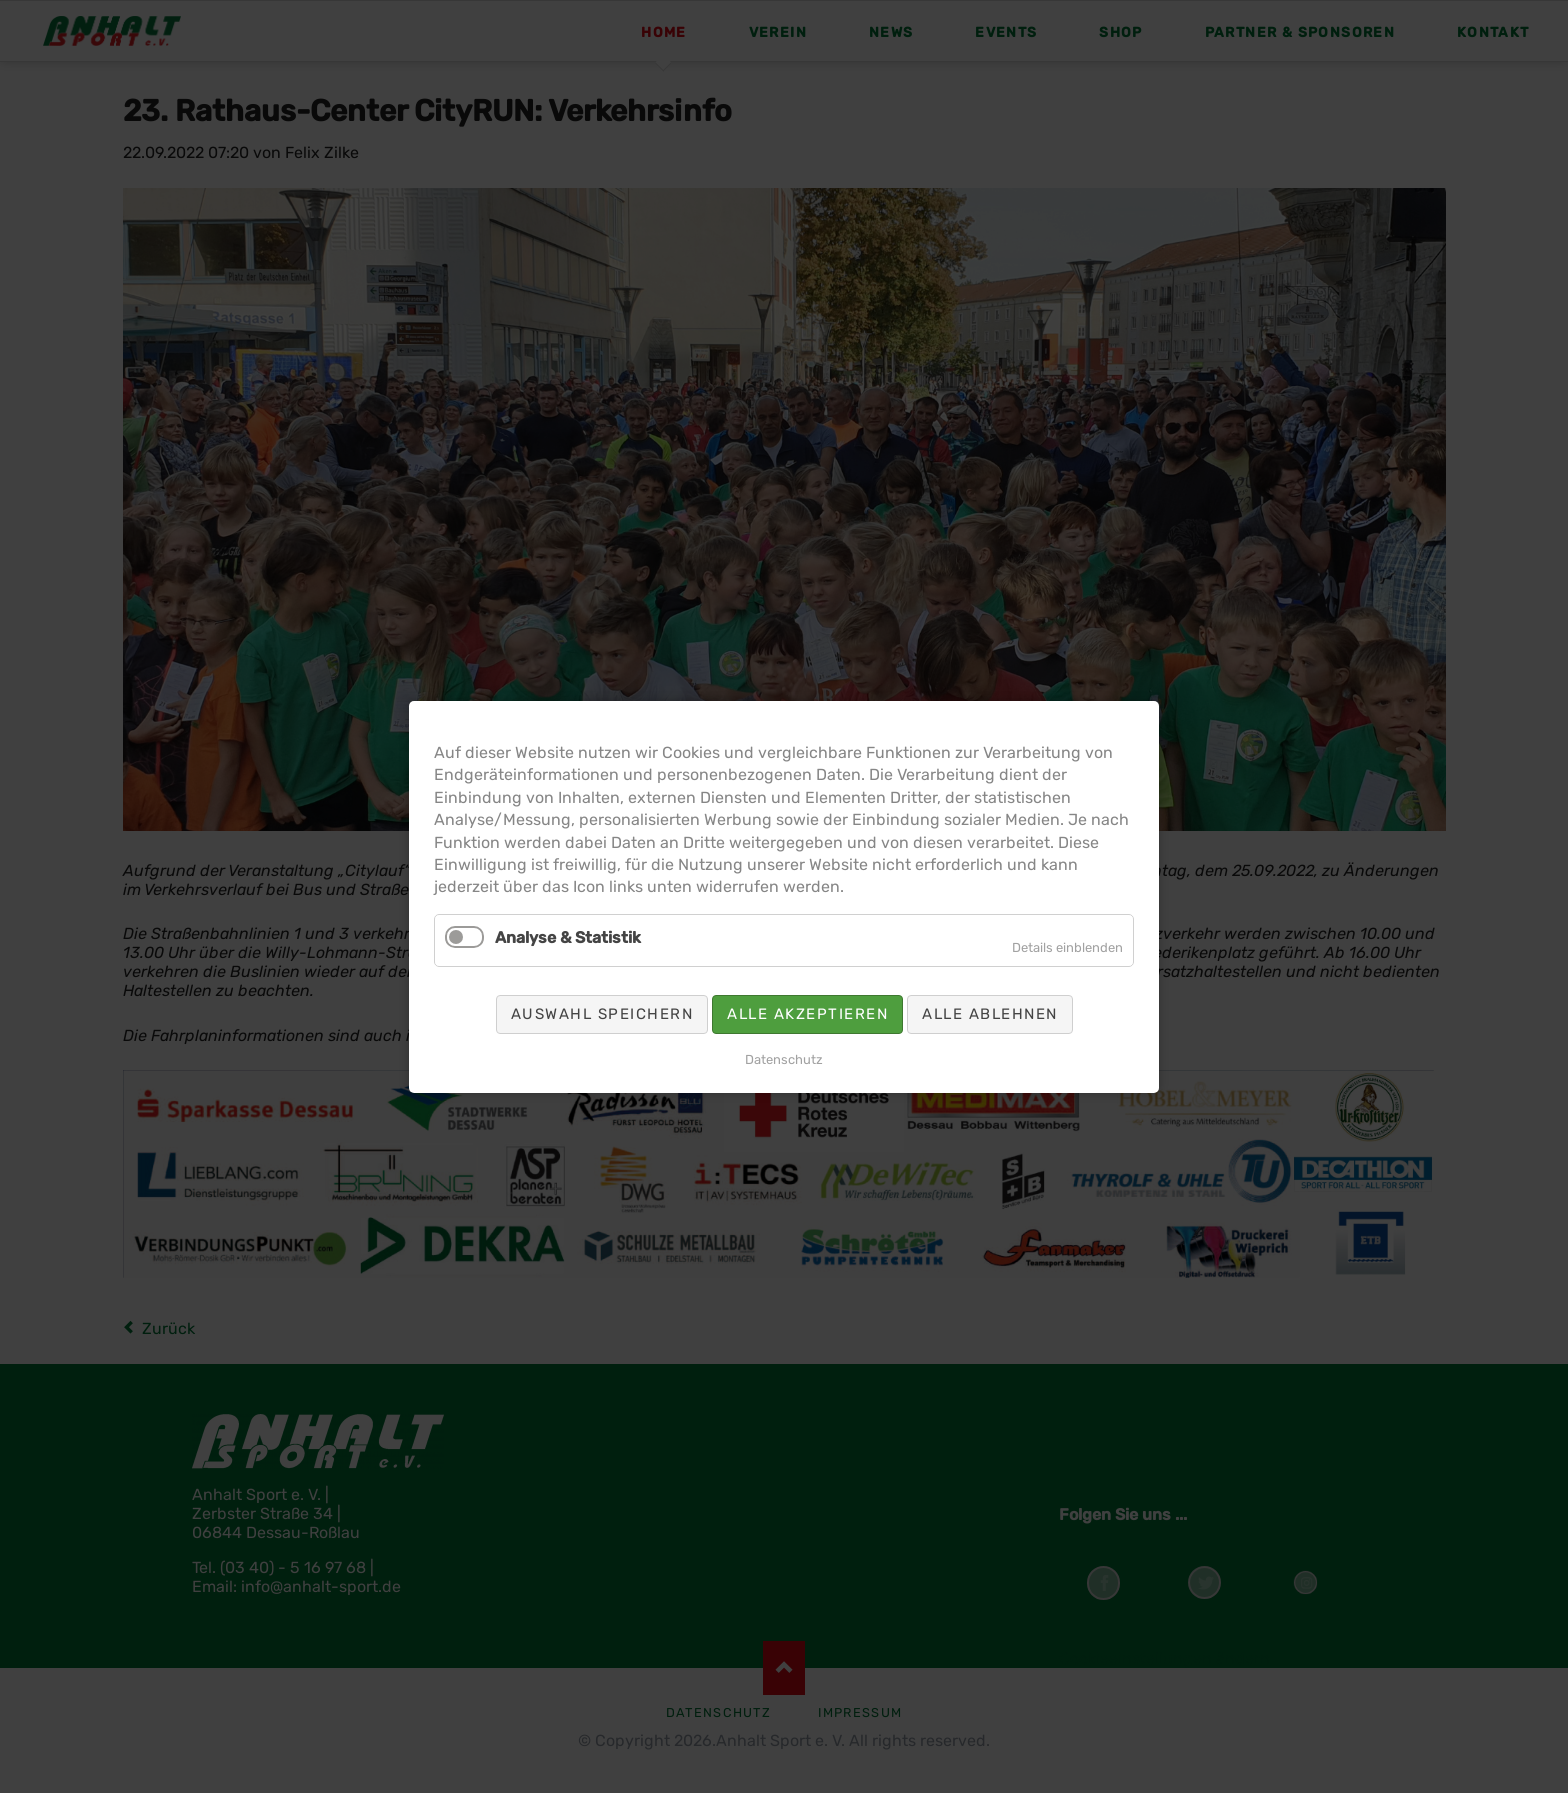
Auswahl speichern (602, 1013)
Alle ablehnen (990, 1013)
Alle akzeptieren (807, 1013)
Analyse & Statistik (568, 936)
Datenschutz (784, 1058)
